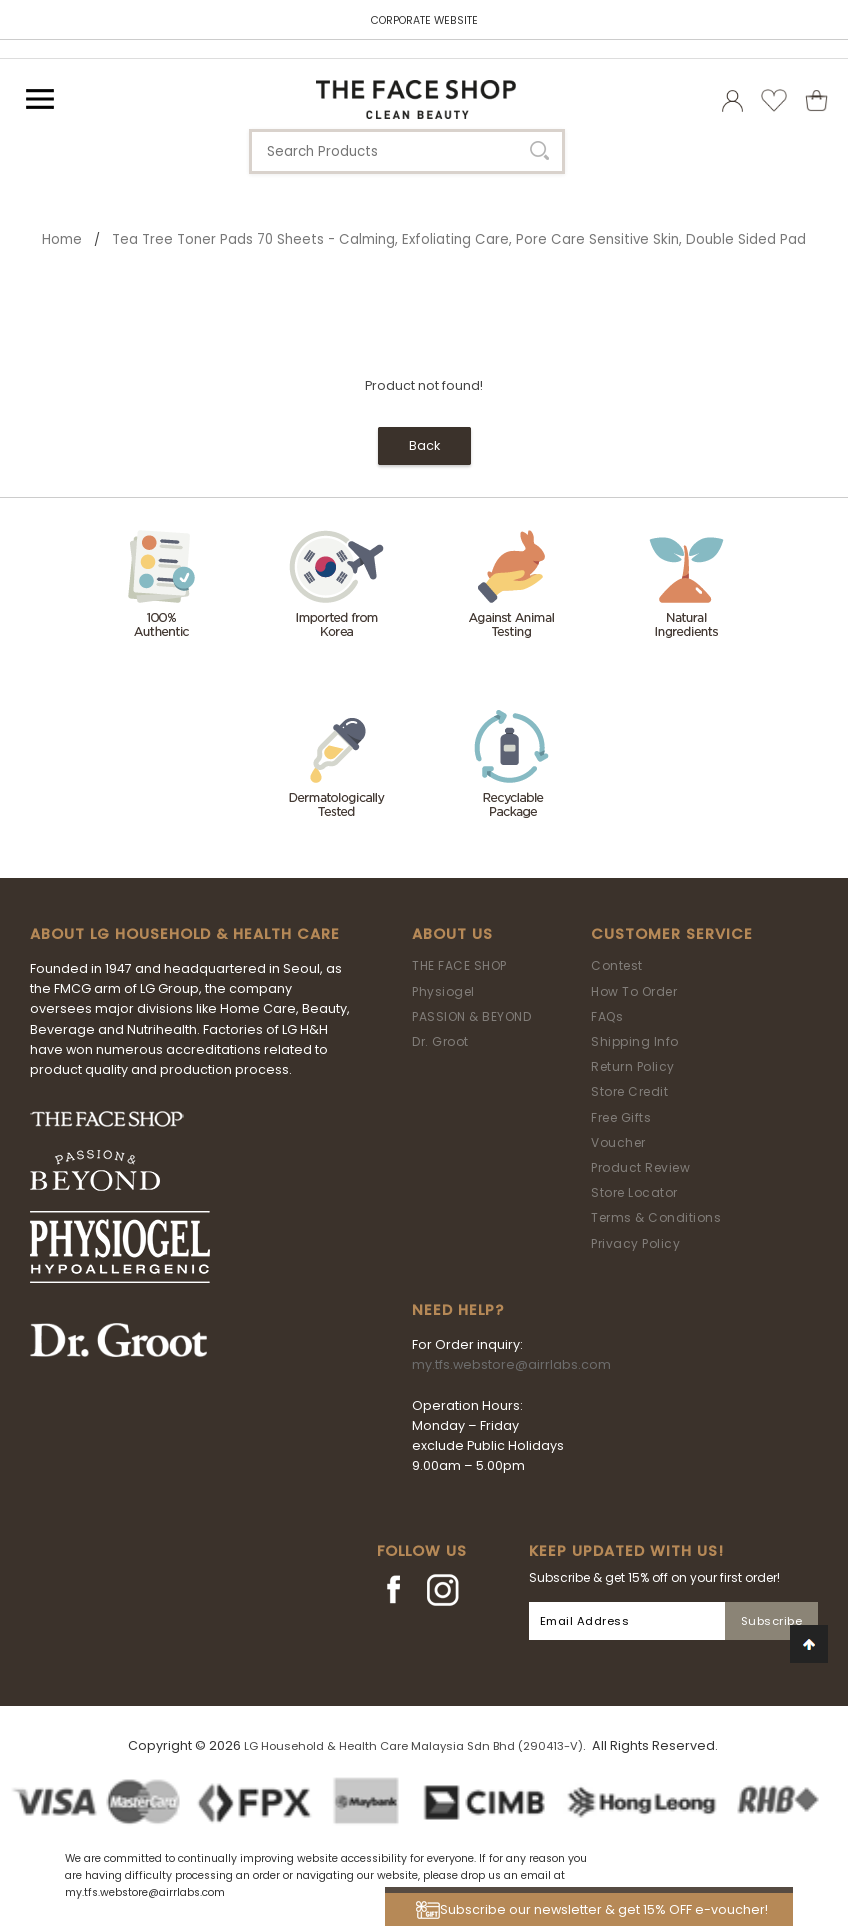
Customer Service (672, 934)
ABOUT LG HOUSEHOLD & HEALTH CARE (185, 934)
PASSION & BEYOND (471, 1016)
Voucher (618, 1142)
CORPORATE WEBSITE (424, 20)
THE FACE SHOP (459, 965)
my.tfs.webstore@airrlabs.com (511, 1364)
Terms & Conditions (656, 1217)
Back (424, 445)
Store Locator (634, 1192)
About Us (452, 934)
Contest (617, 965)
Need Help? (458, 1310)
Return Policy (633, 1066)
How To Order (634, 991)
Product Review (640, 1167)
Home (62, 239)
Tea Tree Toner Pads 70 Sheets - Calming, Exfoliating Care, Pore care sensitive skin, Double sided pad (459, 239)
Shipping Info (635, 1041)
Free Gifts (621, 1117)
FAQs (607, 1016)
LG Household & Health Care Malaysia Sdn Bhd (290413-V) (413, 1746)
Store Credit (629, 1091)
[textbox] (407, 151)
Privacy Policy (635, 1243)
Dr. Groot (440, 1041)
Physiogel (443, 991)
